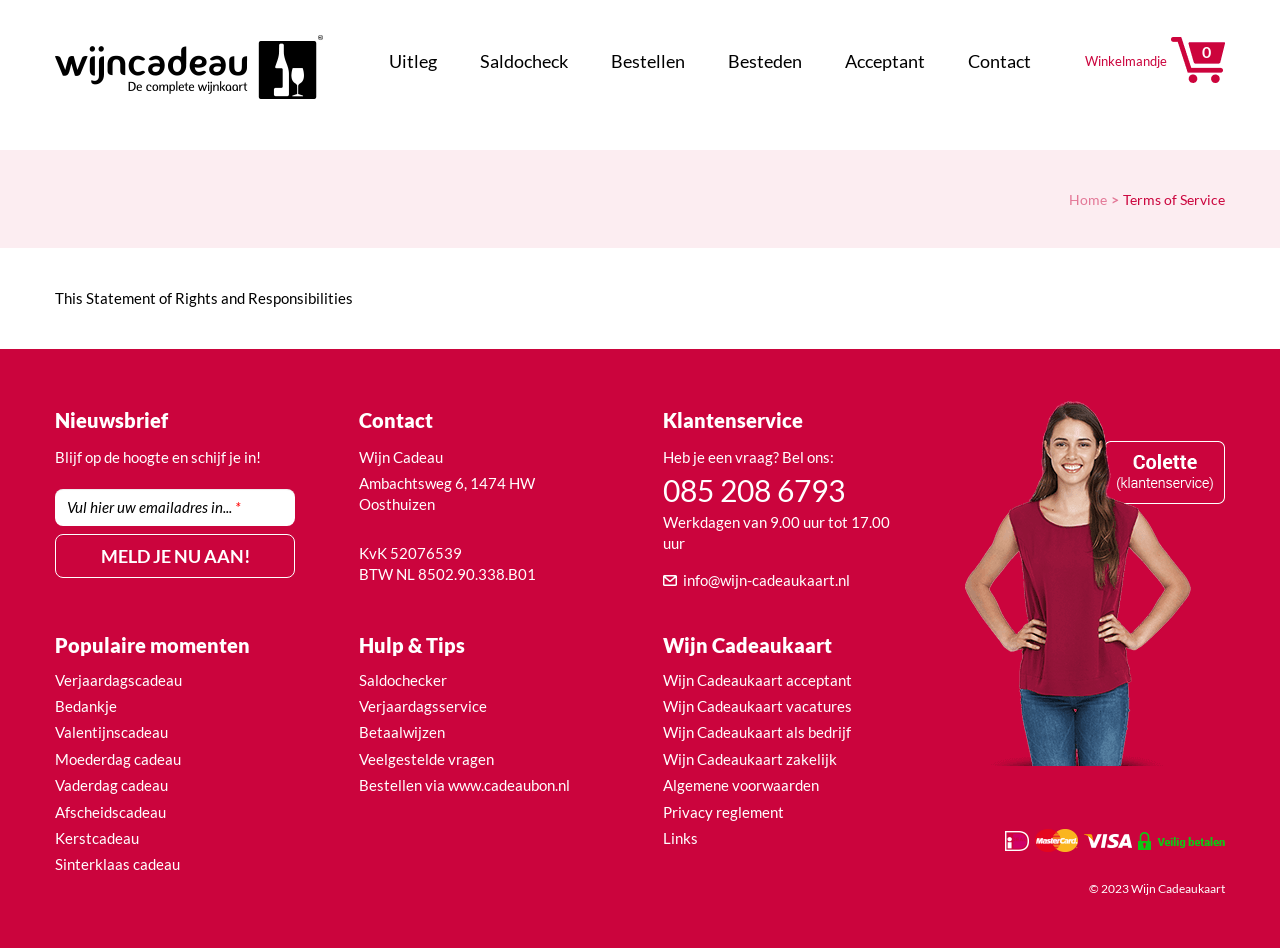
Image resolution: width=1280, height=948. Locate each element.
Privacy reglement (723, 812)
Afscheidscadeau (110, 812)
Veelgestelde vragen (426, 759)
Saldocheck (524, 61)
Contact (999, 61)
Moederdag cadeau (118, 759)
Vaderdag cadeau (111, 785)
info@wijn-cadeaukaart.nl (766, 580)
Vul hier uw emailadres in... (154, 507)
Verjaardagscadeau (118, 680)
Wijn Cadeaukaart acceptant (757, 680)
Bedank (80, 706)
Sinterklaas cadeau (117, 864)
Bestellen (648, 61)
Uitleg (413, 61)
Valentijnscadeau (111, 732)
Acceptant (885, 61)
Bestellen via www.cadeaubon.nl (464, 785)
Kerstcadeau (97, 838)
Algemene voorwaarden (741, 785)
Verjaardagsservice (423, 706)
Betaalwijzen (402, 732)
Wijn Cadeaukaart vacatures (757, 706)
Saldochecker (403, 680)
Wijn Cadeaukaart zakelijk (750, 759)
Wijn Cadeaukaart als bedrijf (757, 732)
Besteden (765, 61)
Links (680, 838)
